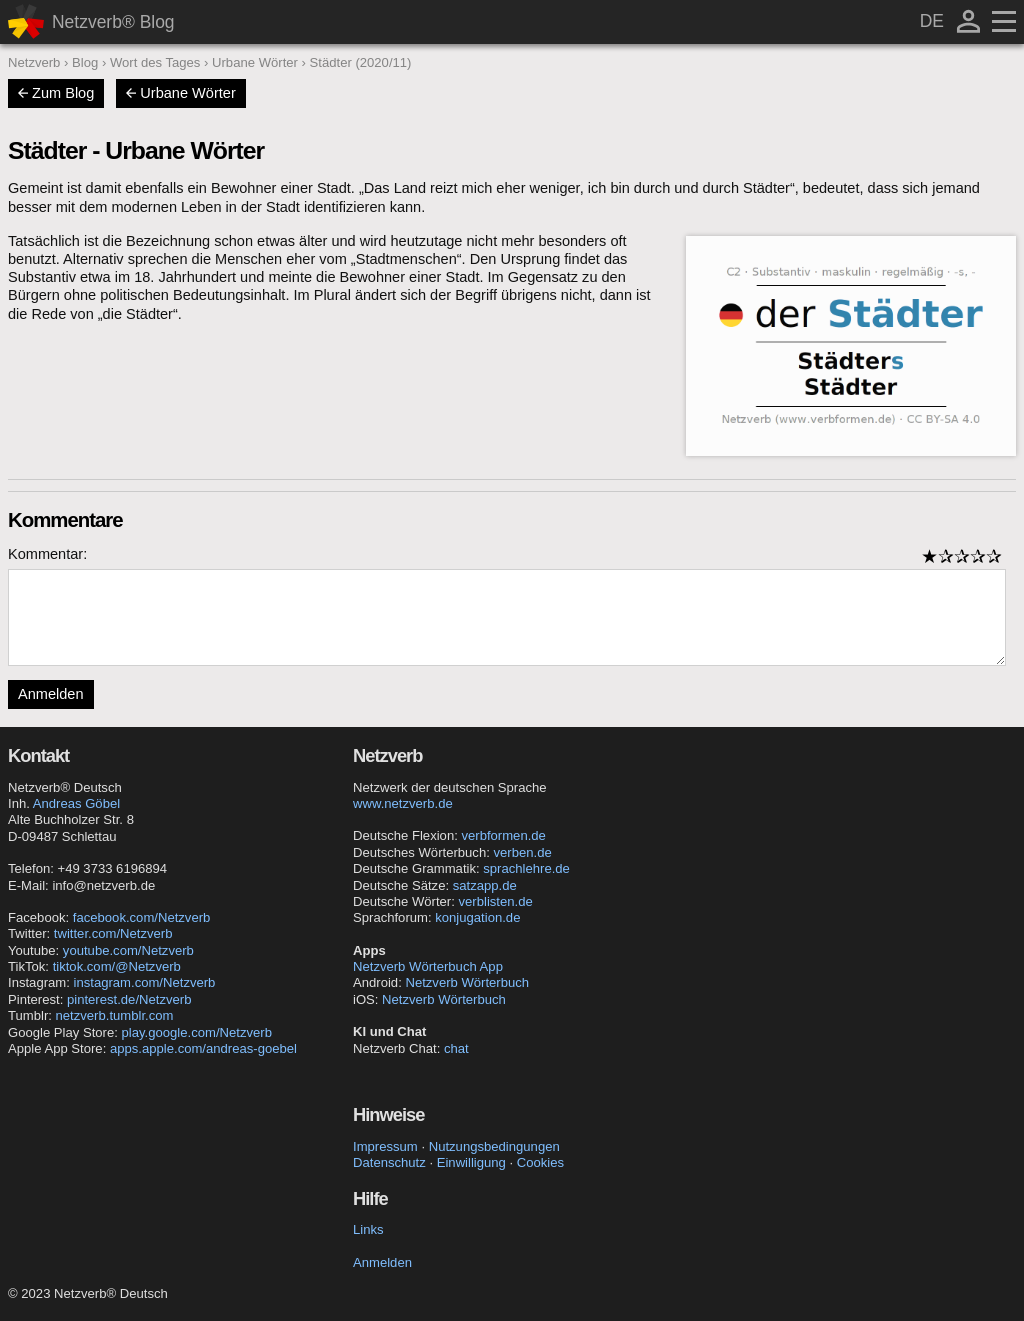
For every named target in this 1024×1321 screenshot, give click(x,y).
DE (932, 21)
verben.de (522, 852)
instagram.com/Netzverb (145, 982)
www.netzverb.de (403, 803)
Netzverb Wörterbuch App (428, 966)
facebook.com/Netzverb (142, 917)
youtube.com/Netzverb (128, 950)
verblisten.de (496, 901)
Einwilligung (471, 1162)
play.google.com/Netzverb (197, 1032)
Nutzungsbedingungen (494, 1146)
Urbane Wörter (180, 93)
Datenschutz (389, 1162)
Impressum (385, 1146)
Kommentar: (47, 554)
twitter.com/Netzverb (113, 933)
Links (368, 1229)
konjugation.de (477, 917)
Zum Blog (56, 93)
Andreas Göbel (76, 803)
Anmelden (51, 694)
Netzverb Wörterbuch (467, 982)
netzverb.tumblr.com (115, 1015)
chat (456, 1048)
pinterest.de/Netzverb (129, 999)
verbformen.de (503, 835)
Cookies (540, 1162)
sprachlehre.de (526, 868)
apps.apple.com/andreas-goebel (203, 1048)
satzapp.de (485, 885)
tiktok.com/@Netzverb (117, 966)
